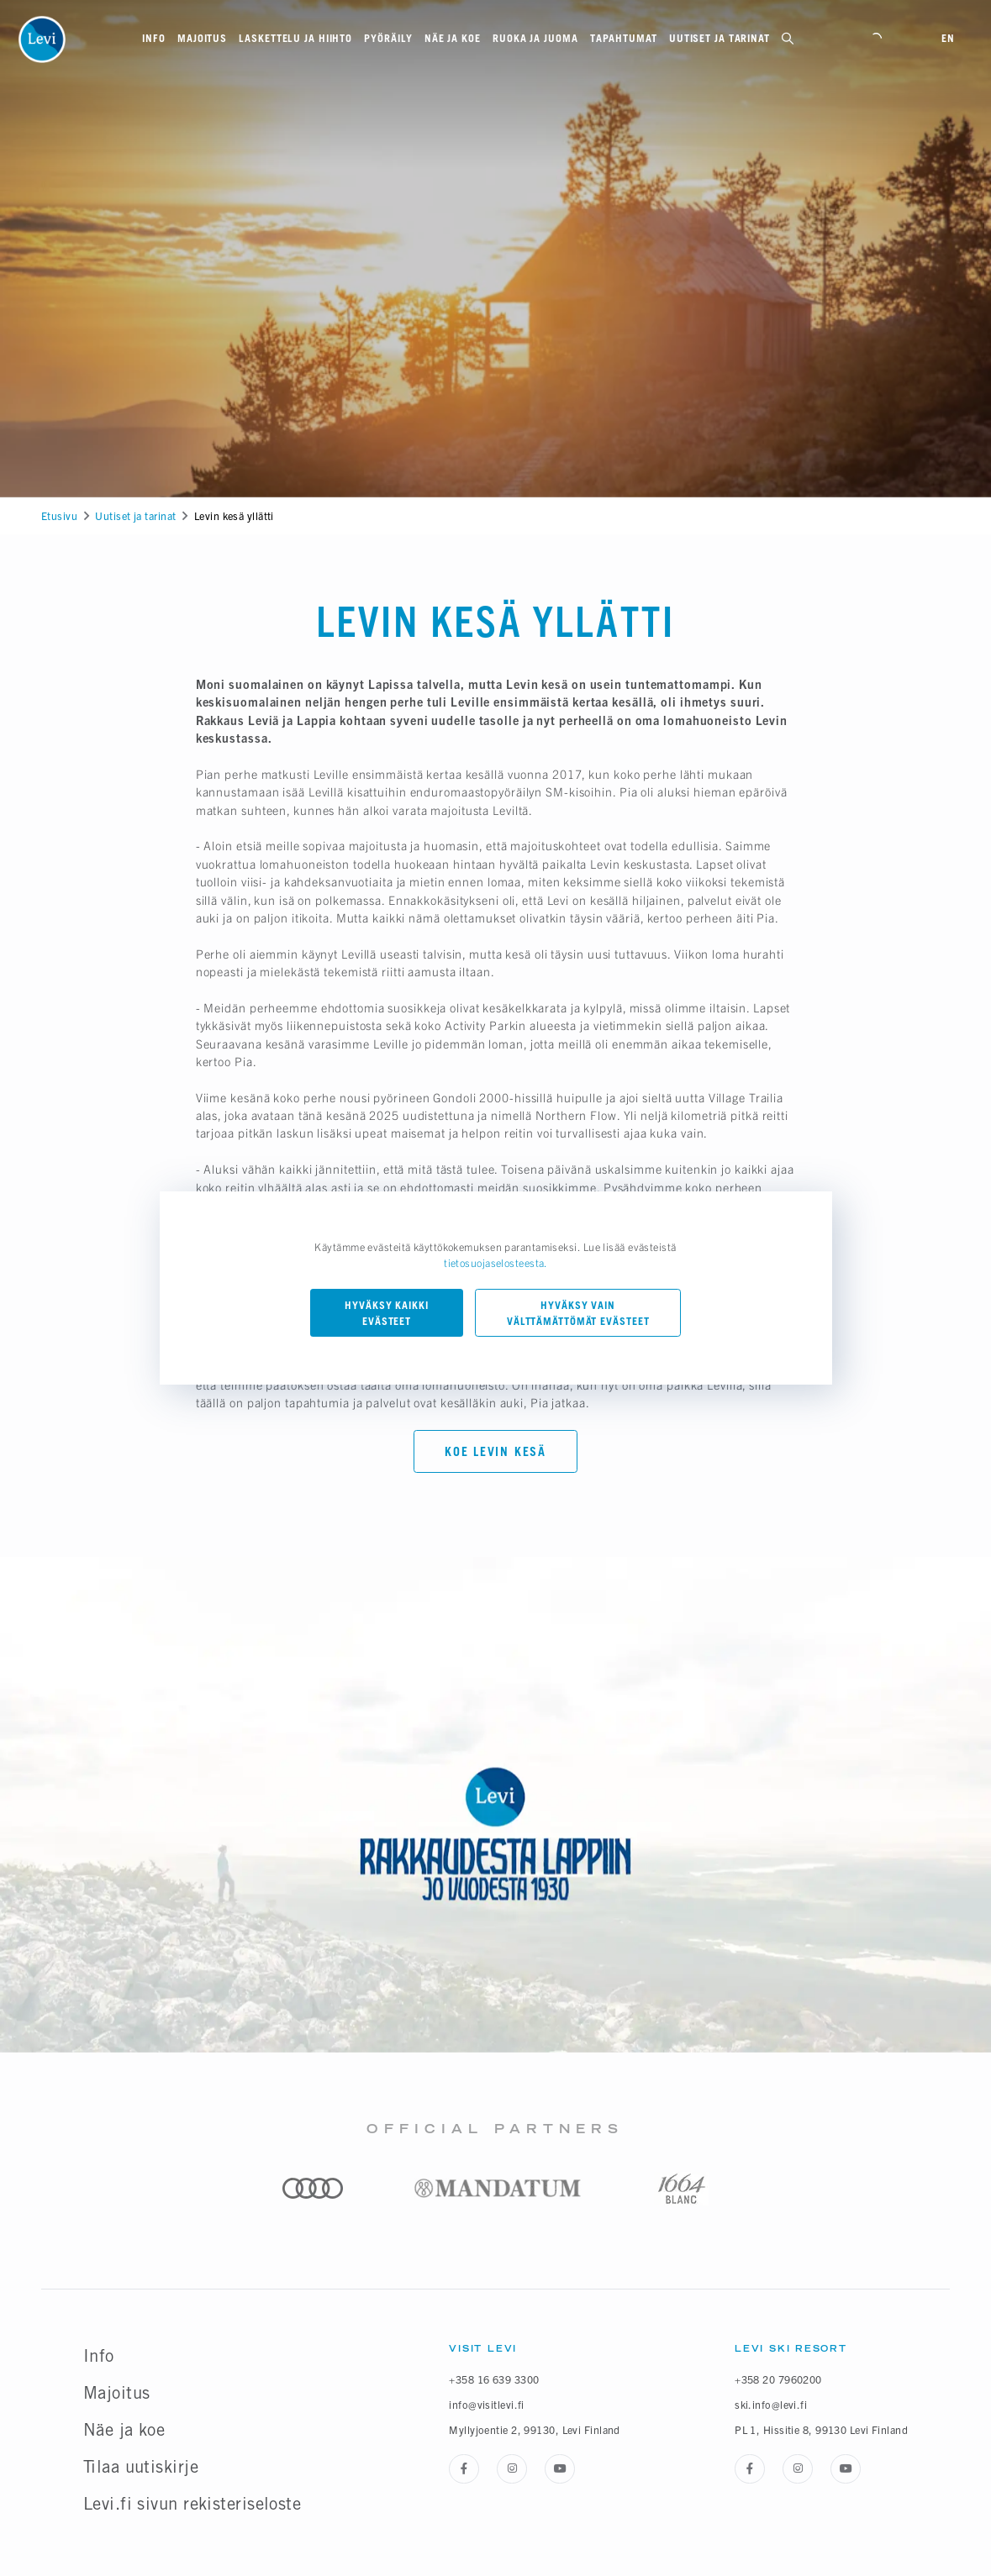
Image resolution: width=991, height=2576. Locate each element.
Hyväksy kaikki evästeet (386, 1313)
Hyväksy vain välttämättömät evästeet (578, 1313)
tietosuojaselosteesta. (495, 1263)
